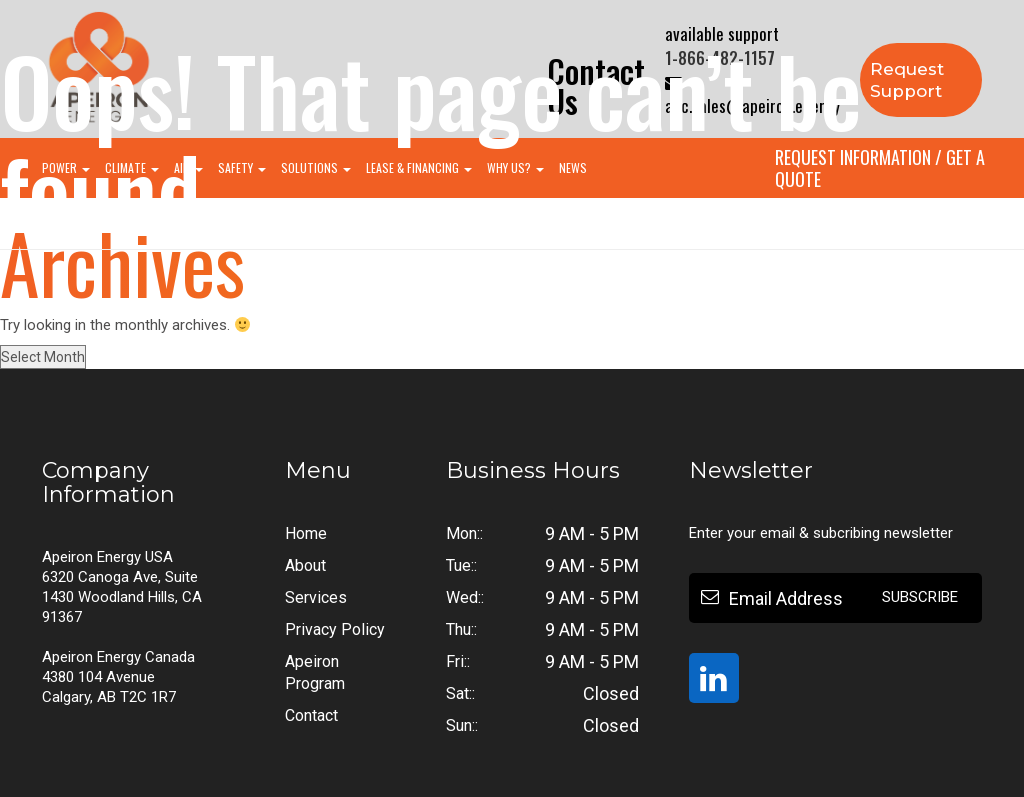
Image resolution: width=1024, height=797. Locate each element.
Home (306, 533)
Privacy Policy (335, 629)
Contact (311, 715)
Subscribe (920, 597)
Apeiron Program (315, 672)
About (305, 565)
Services (316, 597)
